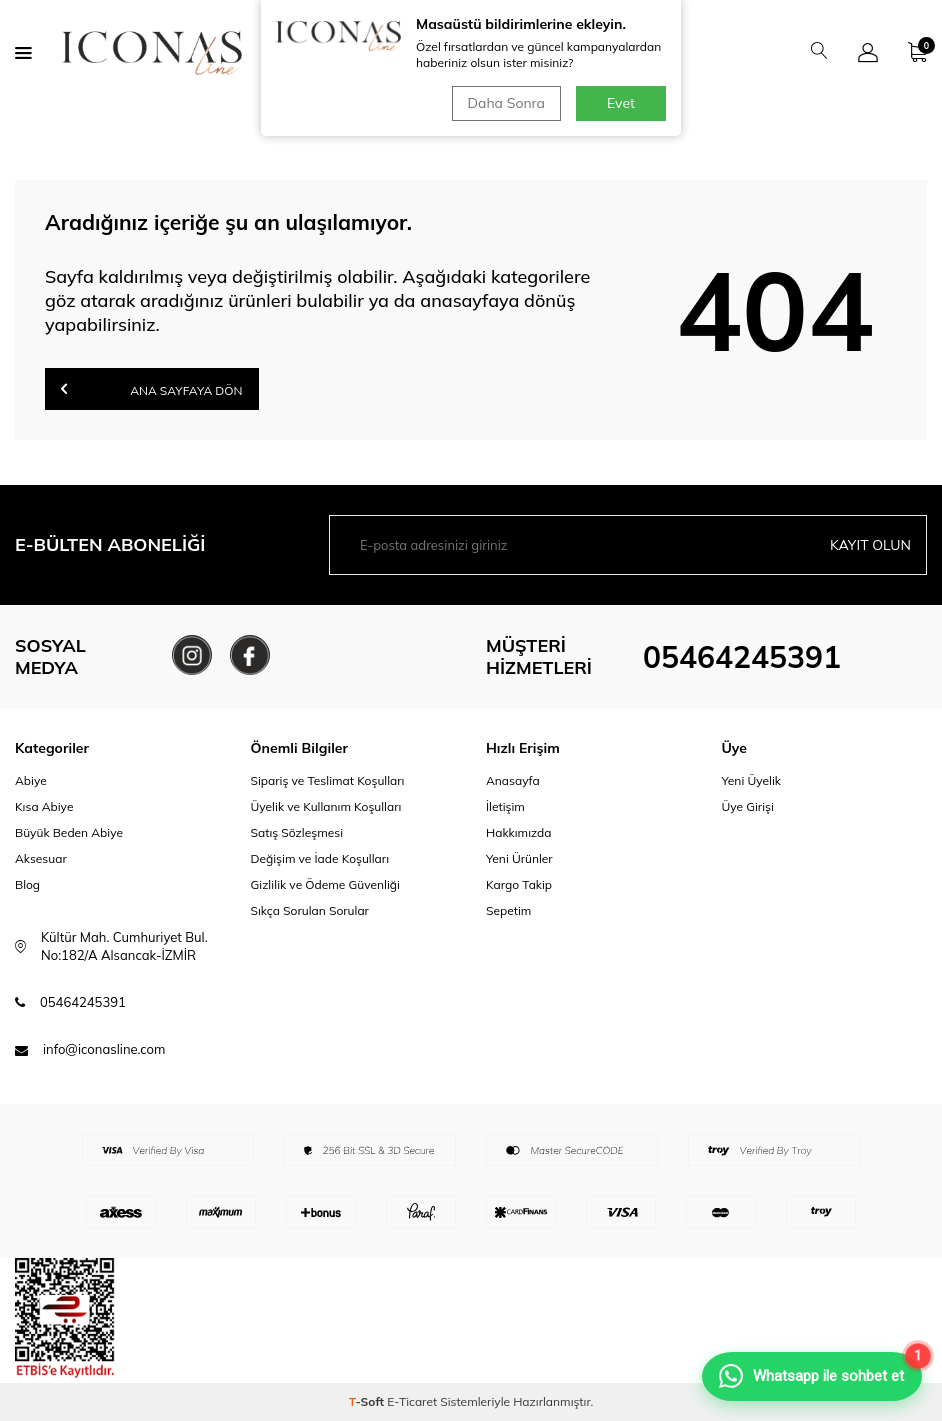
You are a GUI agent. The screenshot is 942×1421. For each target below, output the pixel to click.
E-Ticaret (412, 1401)
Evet (621, 103)
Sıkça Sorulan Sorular (310, 910)
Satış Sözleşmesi (297, 832)
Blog (27, 884)
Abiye (31, 780)
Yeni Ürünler (519, 858)
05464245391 (742, 657)
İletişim (505, 806)
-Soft (368, 1401)
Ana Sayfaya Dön (152, 388)
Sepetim (508, 910)
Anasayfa (513, 780)
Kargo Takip (519, 884)
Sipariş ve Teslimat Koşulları (328, 780)
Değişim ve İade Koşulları (320, 858)
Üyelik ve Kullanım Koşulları (326, 806)
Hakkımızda (519, 832)
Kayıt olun (870, 545)
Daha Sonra (506, 103)
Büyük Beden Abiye (69, 832)
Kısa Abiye (44, 806)
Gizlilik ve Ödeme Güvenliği (325, 884)
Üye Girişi (748, 806)
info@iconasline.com (104, 1049)
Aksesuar (41, 858)
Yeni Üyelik (752, 780)
